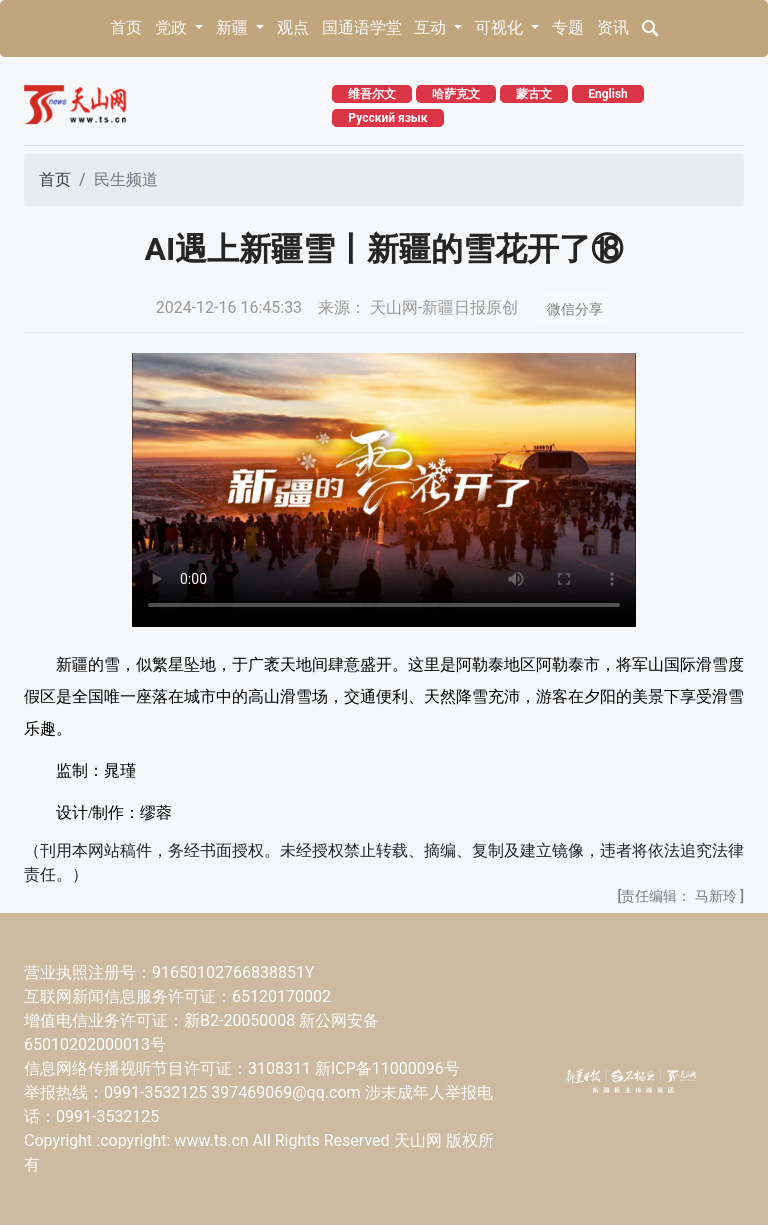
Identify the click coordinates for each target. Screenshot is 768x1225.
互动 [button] (432, 27)
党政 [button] (173, 27)
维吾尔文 (372, 94)
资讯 (613, 27)
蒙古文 (534, 94)
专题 (568, 27)
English (608, 94)
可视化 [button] (501, 27)
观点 (293, 27)
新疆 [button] (234, 27)
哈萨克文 (456, 94)
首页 (126, 27)
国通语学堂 (362, 27)
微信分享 (575, 309)
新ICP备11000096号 (387, 1068)
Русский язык (387, 118)
